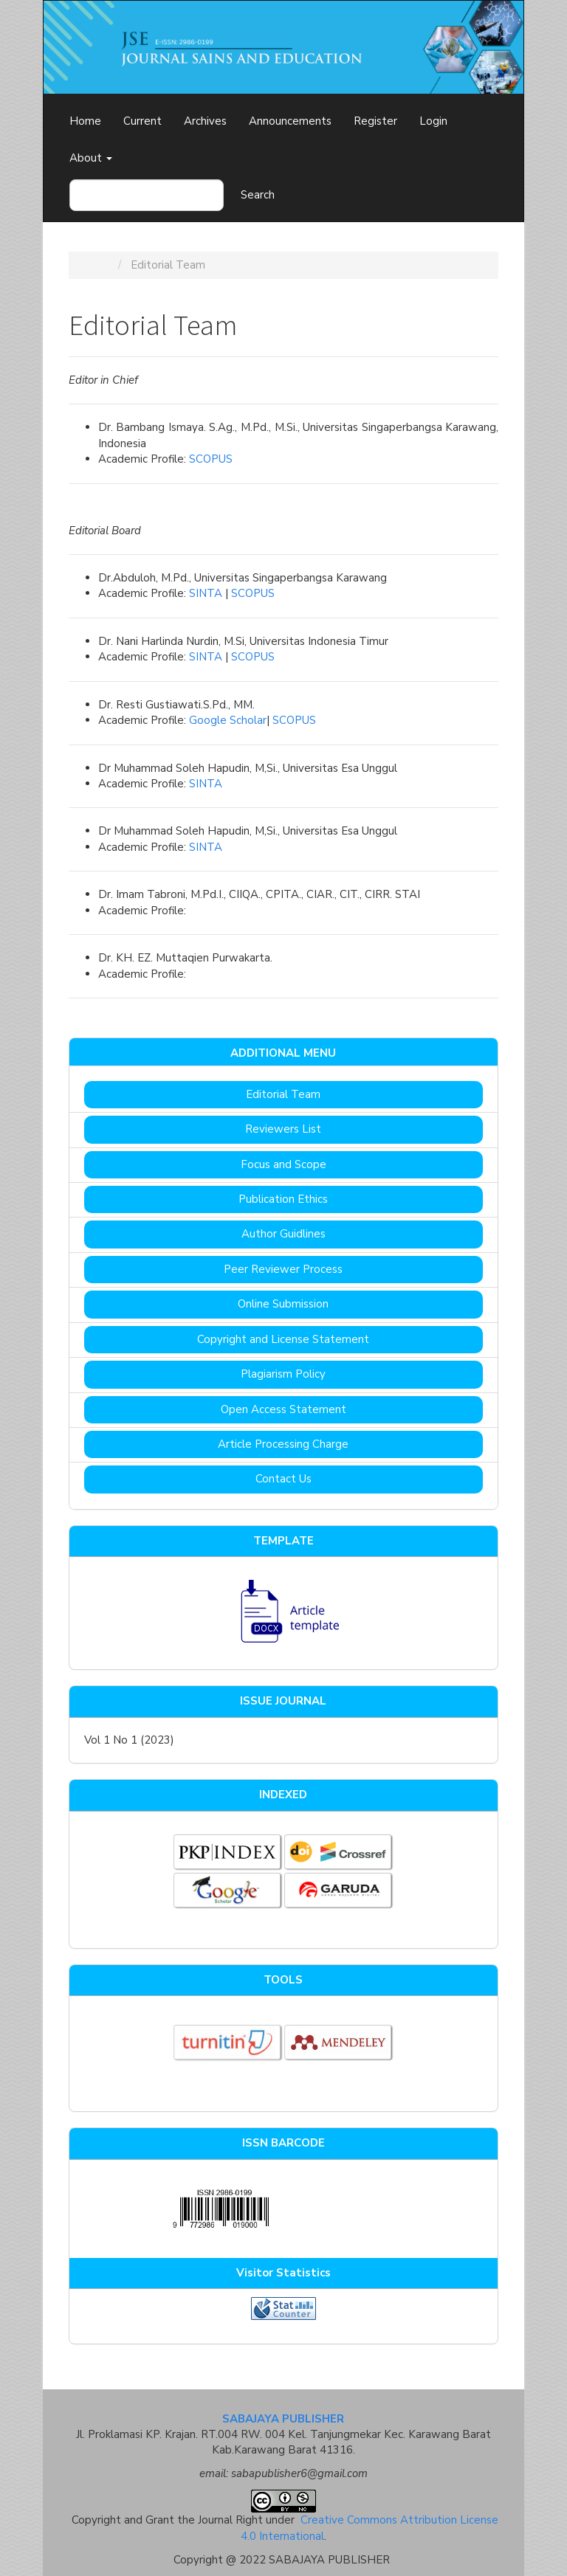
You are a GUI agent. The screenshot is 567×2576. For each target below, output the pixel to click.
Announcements (290, 121)
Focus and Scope (283, 1164)
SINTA (205, 593)
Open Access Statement (283, 1409)
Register (375, 121)
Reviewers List (283, 1129)
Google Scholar (228, 720)
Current (142, 121)
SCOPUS (211, 459)
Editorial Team (283, 1094)
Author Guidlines (283, 1233)
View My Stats (283, 2327)
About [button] (90, 158)
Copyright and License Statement (283, 1339)
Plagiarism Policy (283, 1374)
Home (85, 121)
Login (433, 121)
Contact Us (283, 1478)
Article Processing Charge (283, 1444)
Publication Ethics (283, 1199)
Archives (205, 121)
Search (258, 194)
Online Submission (283, 1303)
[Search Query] (146, 195)
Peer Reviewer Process (283, 1269)
